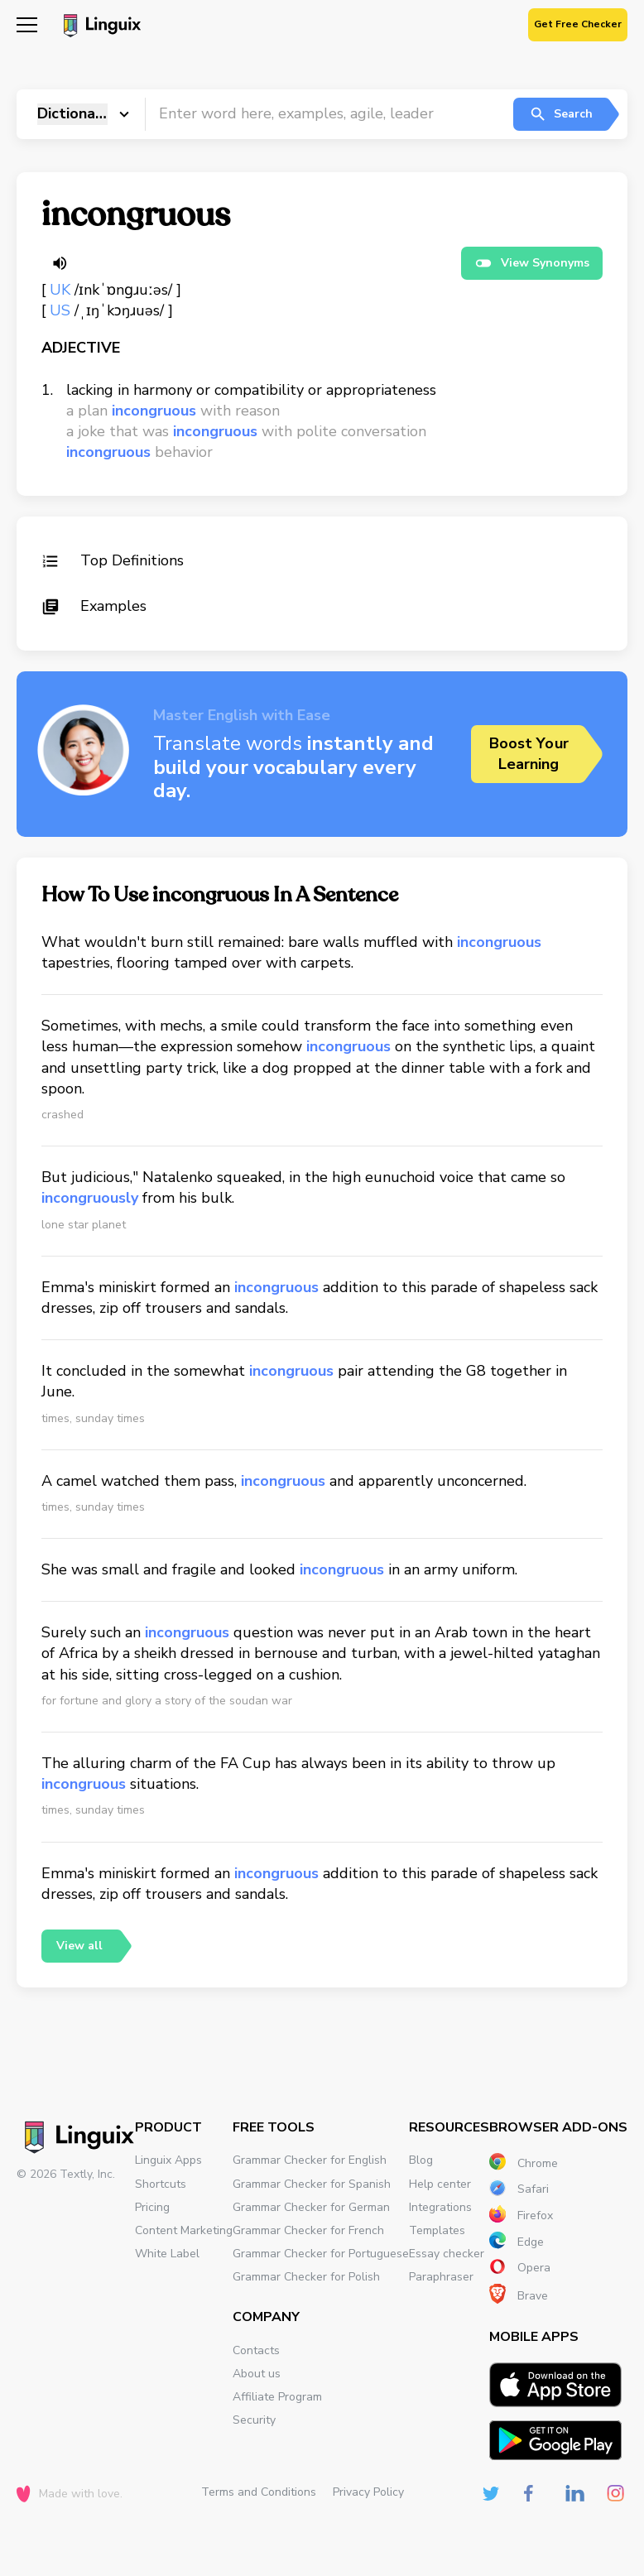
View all (79, 1946)
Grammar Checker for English (310, 2160)
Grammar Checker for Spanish (312, 2184)
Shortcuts (160, 2184)
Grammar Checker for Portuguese (321, 2253)
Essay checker (446, 2253)
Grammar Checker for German (311, 2207)
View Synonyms (531, 263)
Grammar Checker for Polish (306, 2277)
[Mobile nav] (27, 27)
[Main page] (100, 27)
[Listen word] (59, 263)
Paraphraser (441, 2277)
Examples (94, 606)
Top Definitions (112, 560)
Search (561, 114)
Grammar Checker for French (308, 2230)
